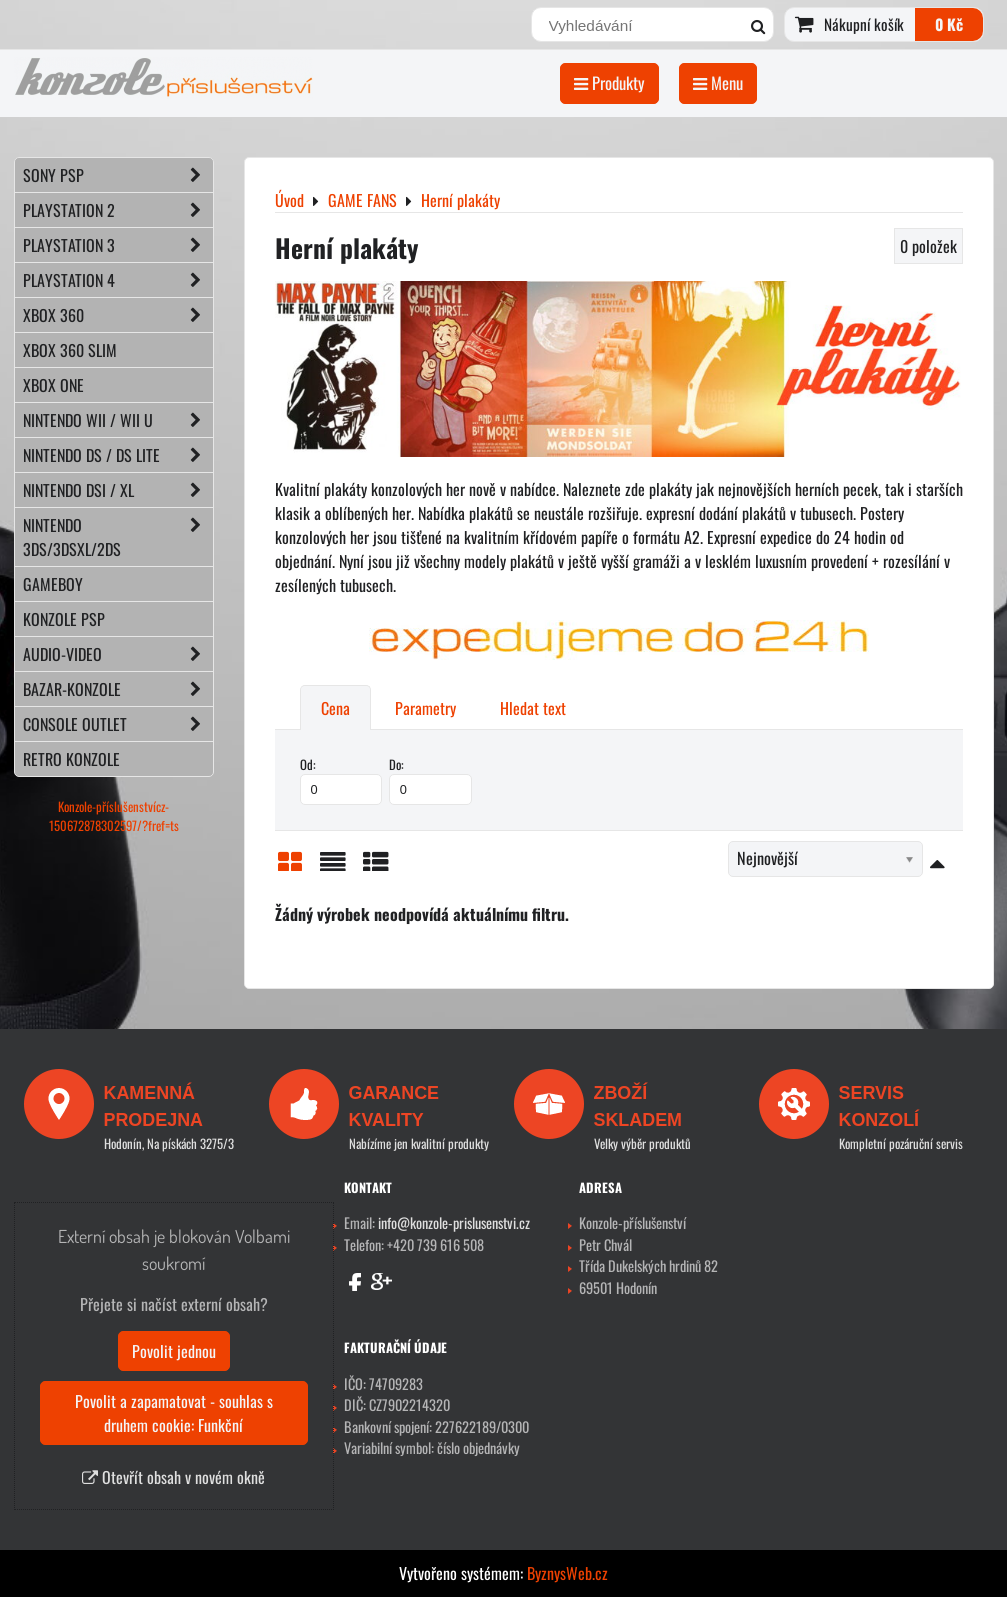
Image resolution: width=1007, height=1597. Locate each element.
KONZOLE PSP (64, 619)
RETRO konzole (71, 759)
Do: (430, 780)
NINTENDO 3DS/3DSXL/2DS (118, 537)
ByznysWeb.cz (567, 1573)
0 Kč (949, 24)
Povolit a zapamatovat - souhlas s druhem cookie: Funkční (174, 1413)
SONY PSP (118, 175)
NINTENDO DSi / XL (118, 490)
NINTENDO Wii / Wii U (118, 420)
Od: (341, 780)
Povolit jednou (174, 1351)
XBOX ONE (53, 385)
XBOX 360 (118, 315)
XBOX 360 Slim (70, 350)
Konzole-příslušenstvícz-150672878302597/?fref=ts (114, 816)
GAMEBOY (53, 584)
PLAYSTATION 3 (118, 245)
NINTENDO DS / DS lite (118, 455)
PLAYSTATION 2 (118, 210)
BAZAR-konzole (118, 689)
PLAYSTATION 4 (118, 280)
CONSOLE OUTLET (118, 724)
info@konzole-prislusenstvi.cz (454, 1222)
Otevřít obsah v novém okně (173, 1477)
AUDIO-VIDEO (118, 654)
